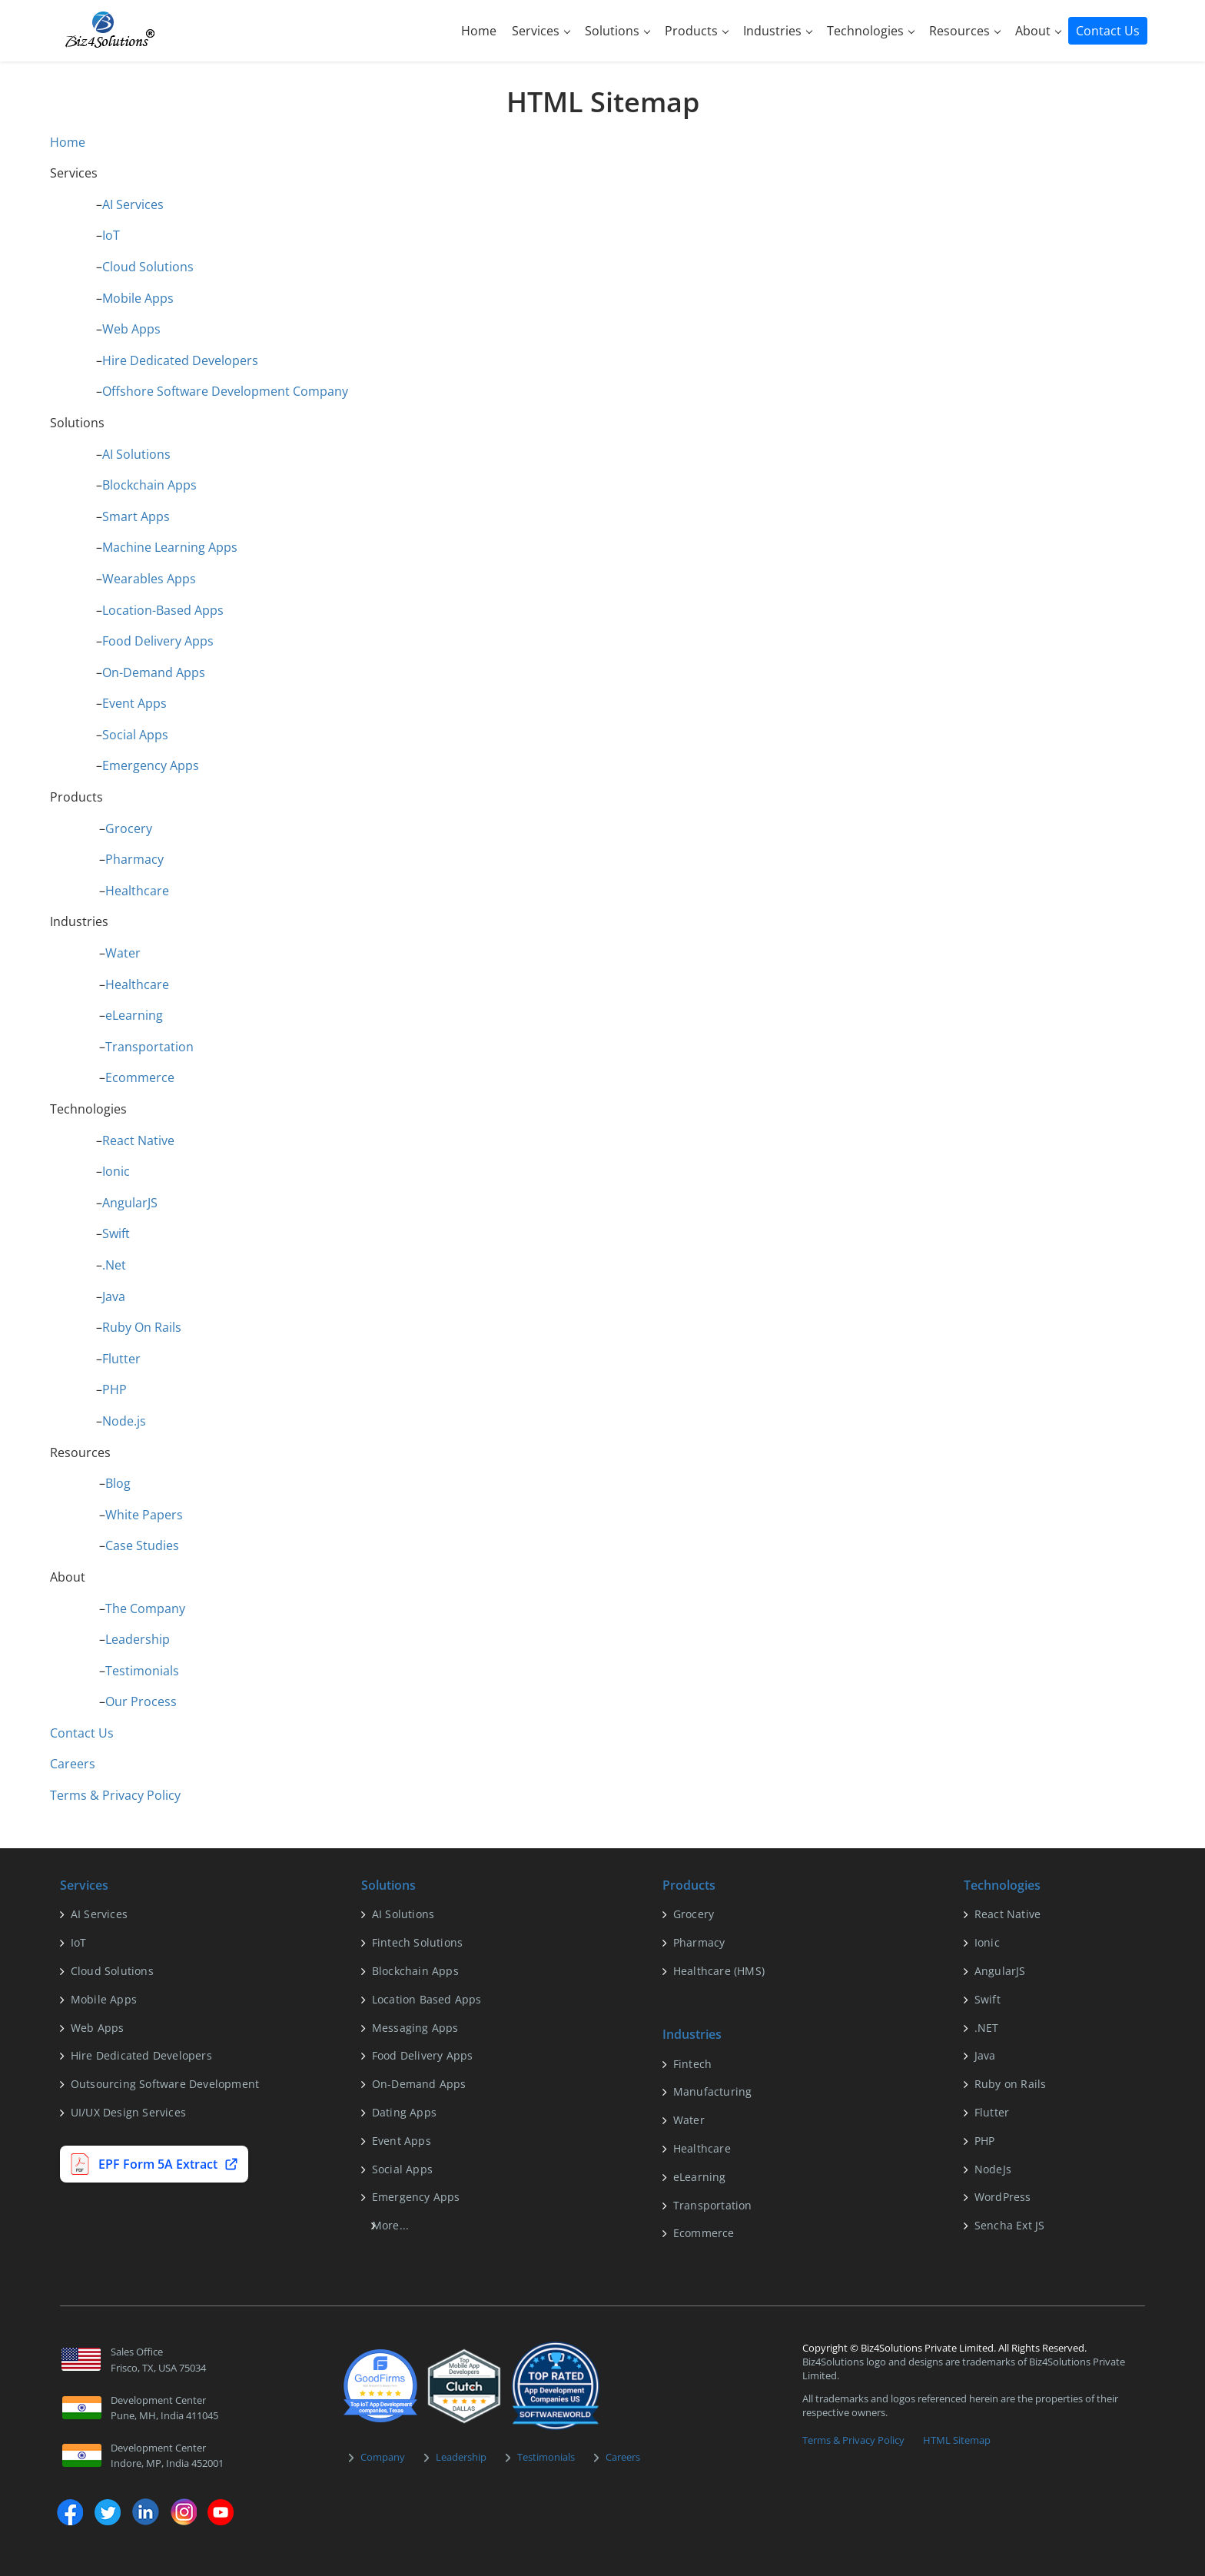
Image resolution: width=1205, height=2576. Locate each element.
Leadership (137, 1639)
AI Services (133, 204)
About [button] (1038, 30)
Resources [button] (965, 30)
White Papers (144, 1514)
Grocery (128, 828)
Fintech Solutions (417, 1942)
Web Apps (131, 328)
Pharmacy (134, 859)
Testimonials (142, 1670)
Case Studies (142, 1545)
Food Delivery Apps (158, 640)
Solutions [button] (617, 30)
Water (123, 952)
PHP (114, 1389)
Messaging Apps (415, 2027)
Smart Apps (136, 516)
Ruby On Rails (141, 1327)
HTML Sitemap (957, 2440)
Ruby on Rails (1010, 2083)
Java (113, 1296)
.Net (114, 1264)
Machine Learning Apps (169, 547)
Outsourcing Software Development (165, 2083)
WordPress (1002, 2196)
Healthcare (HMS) (719, 1971)
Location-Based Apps (163, 610)
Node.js (124, 1420)
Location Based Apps (427, 1999)
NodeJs (992, 2169)
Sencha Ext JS (1009, 2225)
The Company (145, 1608)
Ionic (116, 1171)
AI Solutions (136, 454)
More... (390, 2225)
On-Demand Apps (153, 672)
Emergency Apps (150, 765)
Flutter (121, 1358)
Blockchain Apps (149, 484)
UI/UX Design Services (128, 2112)
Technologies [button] (871, 30)
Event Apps (134, 703)
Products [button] (697, 30)
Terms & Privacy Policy (115, 1795)
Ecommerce (139, 1077)
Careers (72, 1763)
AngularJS (130, 1202)
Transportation (149, 1046)
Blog (118, 1483)
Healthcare (137, 890)
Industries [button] (777, 30)
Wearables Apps (149, 578)
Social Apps (135, 734)
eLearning (134, 1015)
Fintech (692, 2063)
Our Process (141, 1701)
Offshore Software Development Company (225, 391)
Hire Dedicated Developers (180, 360)
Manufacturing (712, 2091)
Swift (116, 1233)
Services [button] (541, 30)
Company (382, 2457)
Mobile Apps (138, 298)
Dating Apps (404, 2112)
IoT (111, 235)
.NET (986, 2027)
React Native (138, 1140)
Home (478, 30)
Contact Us (1108, 30)
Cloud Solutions (148, 266)
